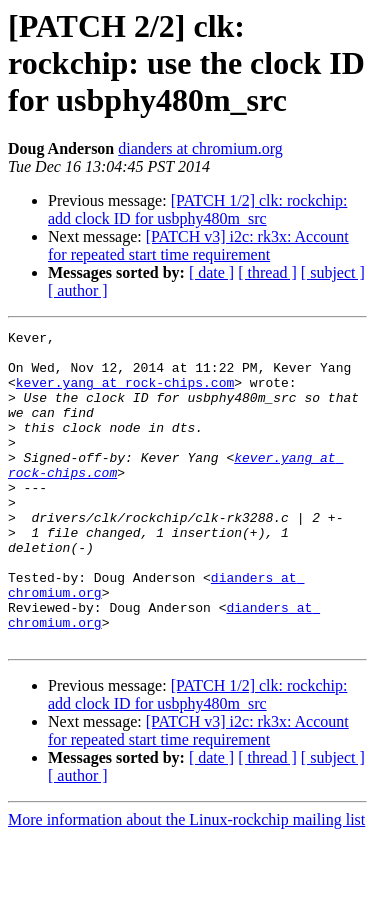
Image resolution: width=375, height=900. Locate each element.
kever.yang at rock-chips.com (125, 394)
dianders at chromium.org (200, 148)
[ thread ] (267, 272)
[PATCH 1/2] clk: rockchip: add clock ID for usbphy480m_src (197, 209)
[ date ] (211, 272)
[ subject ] (333, 272)
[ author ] (78, 290)
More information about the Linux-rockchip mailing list (186, 882)
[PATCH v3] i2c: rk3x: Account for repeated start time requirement (198, 245)
